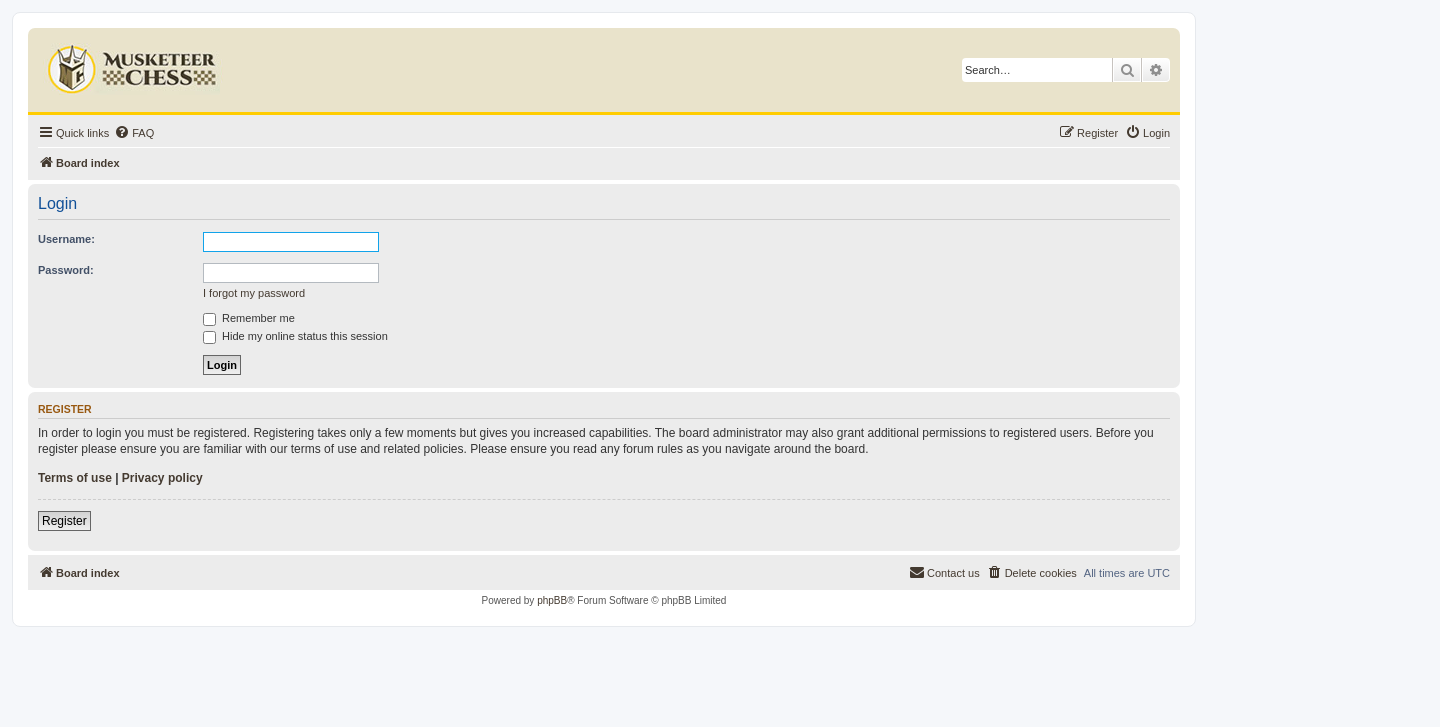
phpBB (552, 600)
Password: (66, 270)
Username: (66, 239)
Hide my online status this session (295, 336)
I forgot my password (254, 293)
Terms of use (75, 478)
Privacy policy (162, 478)
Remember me (249, 318)
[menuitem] (134, 133)
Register (64, 521)
